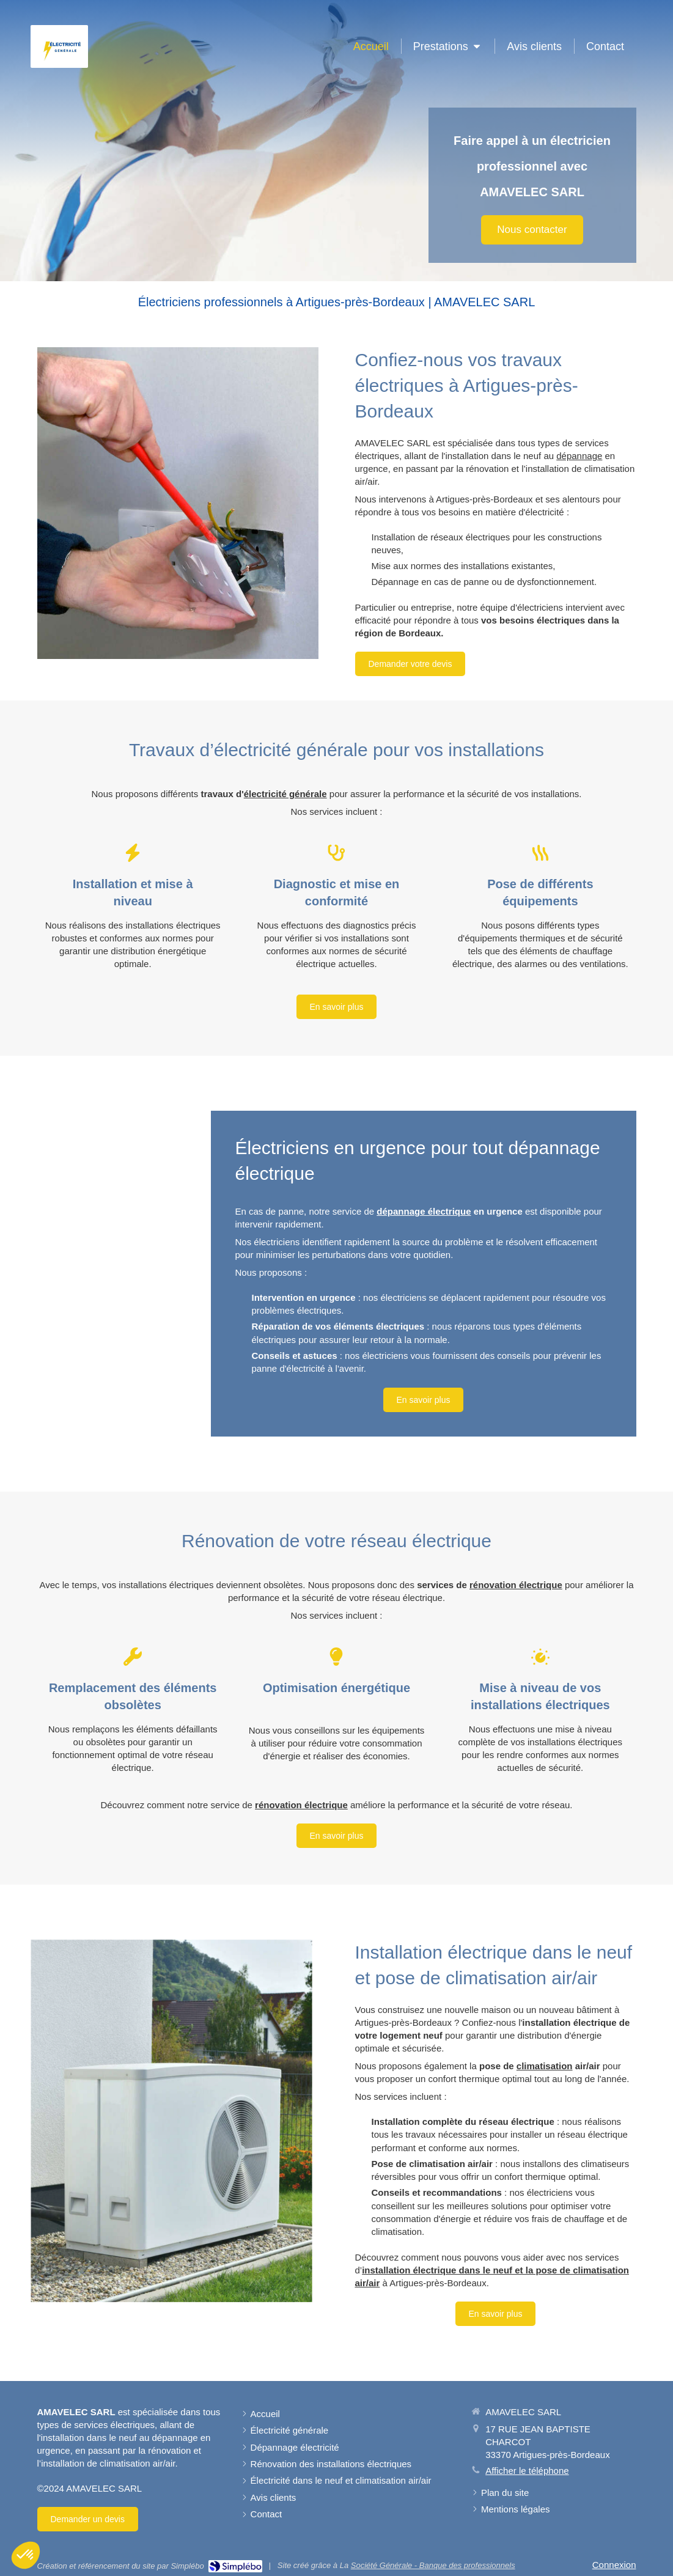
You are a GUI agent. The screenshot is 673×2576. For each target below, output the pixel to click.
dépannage (579, 456)
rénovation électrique (515, 1585)
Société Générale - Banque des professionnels (433, 2565)
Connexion (614, 2564)
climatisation (545, 2066)
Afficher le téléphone (527, 2470)
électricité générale (285, 794)
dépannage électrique (424, 1211)
